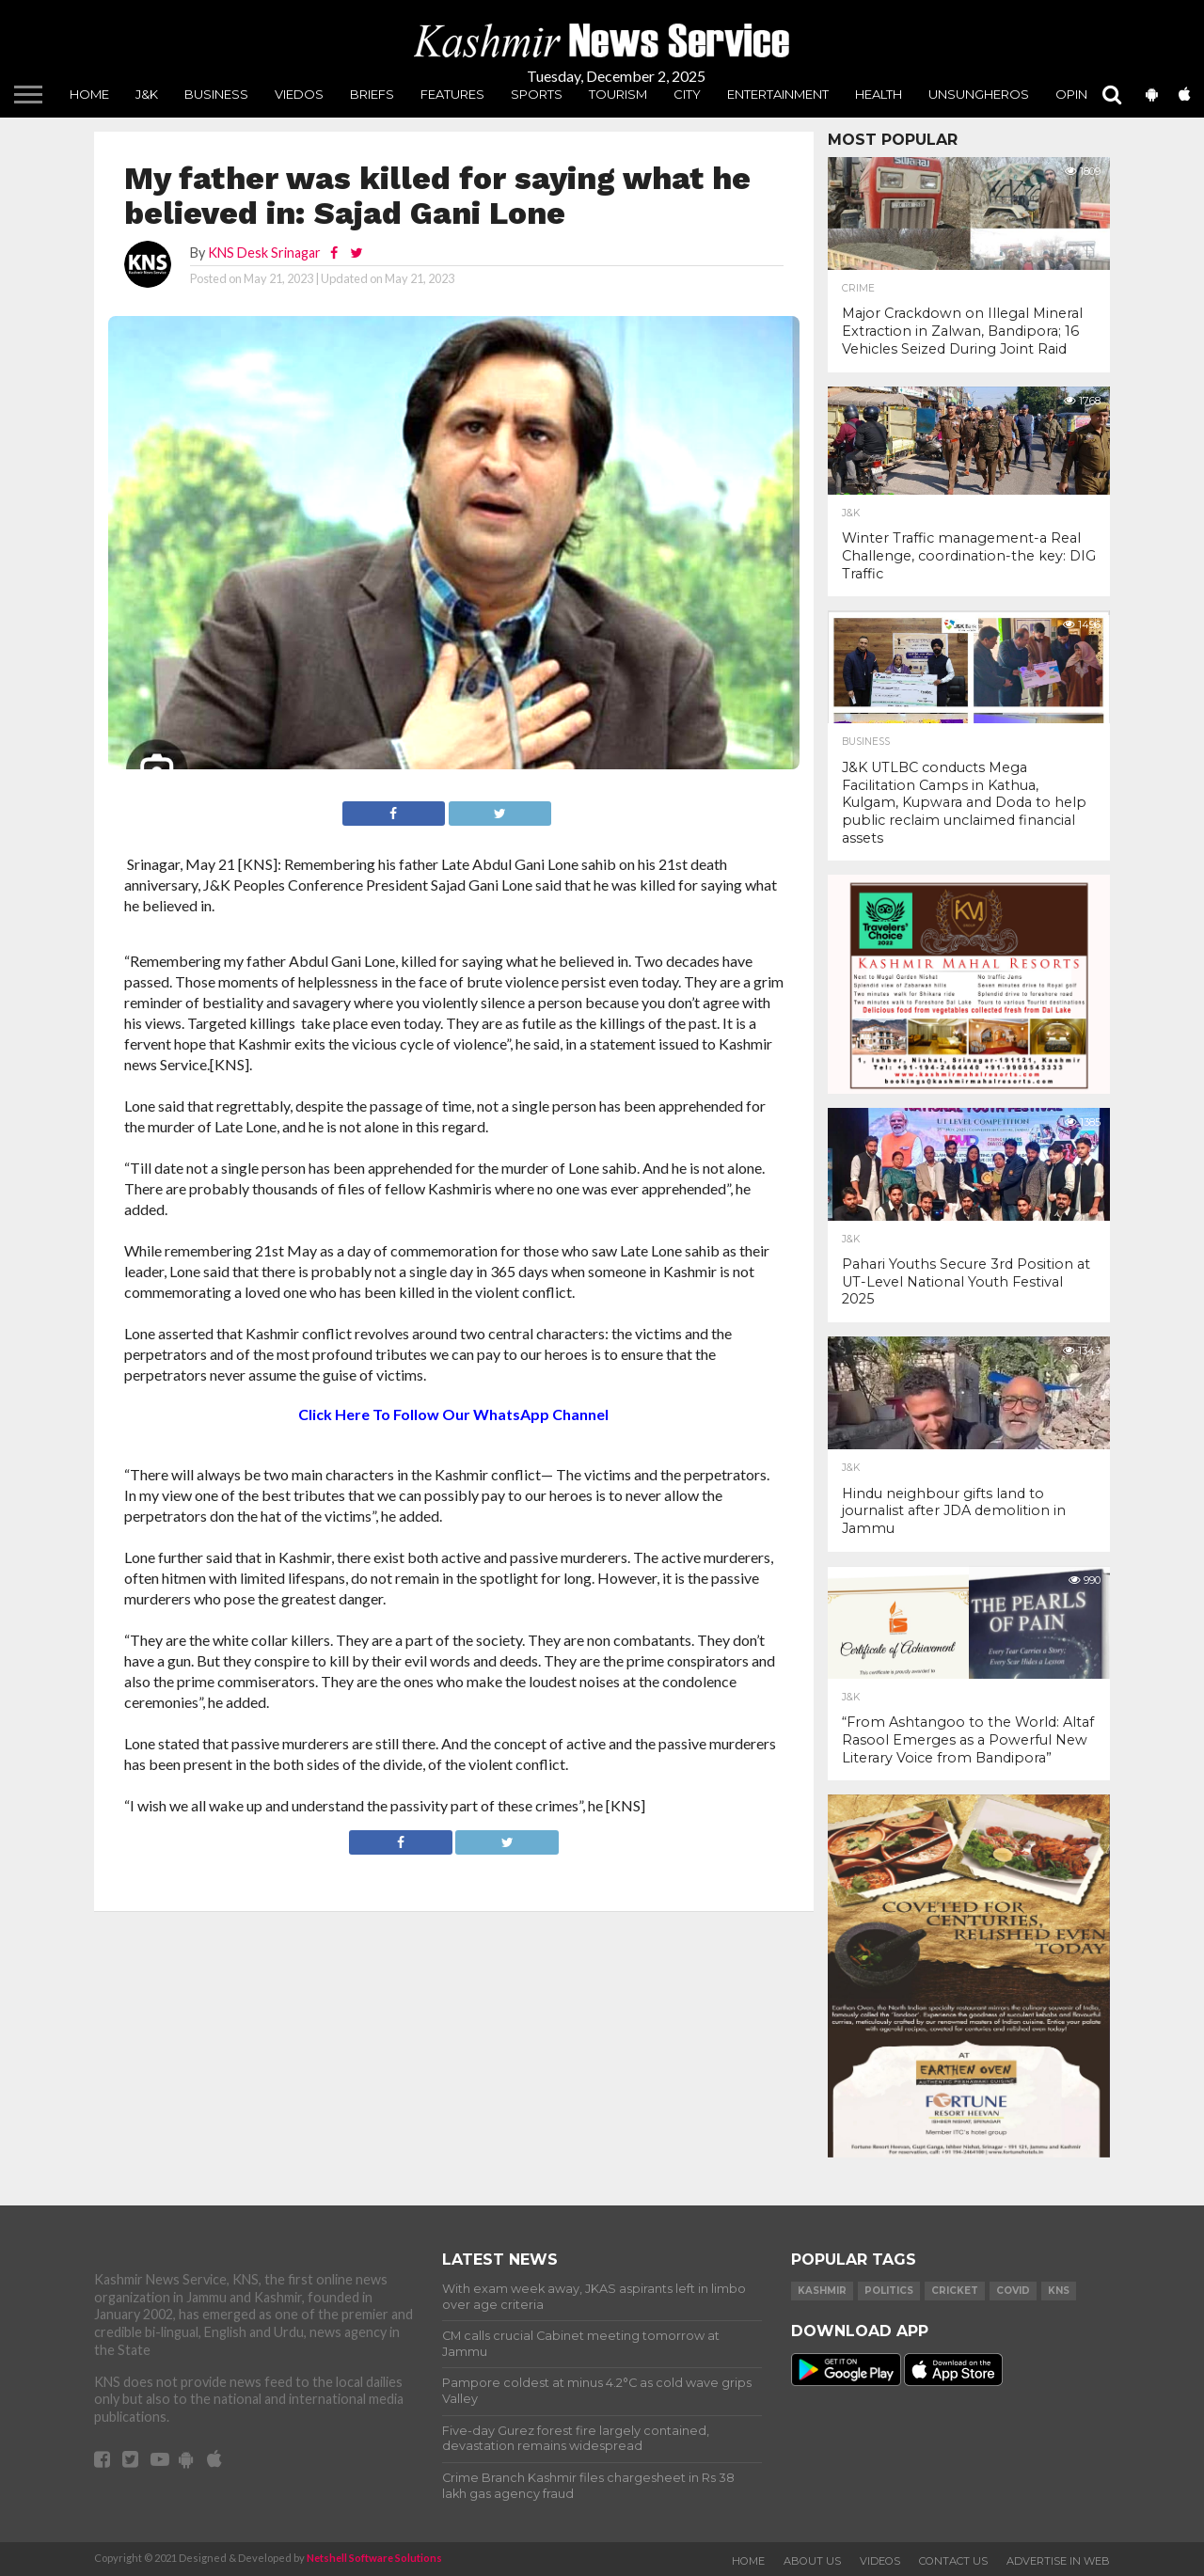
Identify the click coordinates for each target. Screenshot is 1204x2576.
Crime (858, 288)
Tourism (618, 94)
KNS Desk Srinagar (264, 253)
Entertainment (778, 94)
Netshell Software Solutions (374, 2558)
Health (878, 94)
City (687, 94)
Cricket (954, 2290)
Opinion (1083, 94)
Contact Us (953, 2561)
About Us (812, 2561)
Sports (536, 94)
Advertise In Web (1058, 2561)
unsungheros (978, 94)
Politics (888, 2290)
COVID (1013, 2290)
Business (216, 94)
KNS (1058, 2290)
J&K (146, 94)
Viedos (299, 94)
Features (452, 94)
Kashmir (822, 2290)
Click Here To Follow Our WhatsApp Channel (453, 1414)
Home (89, 94)
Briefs (372, 94)
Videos (880, 2561)
